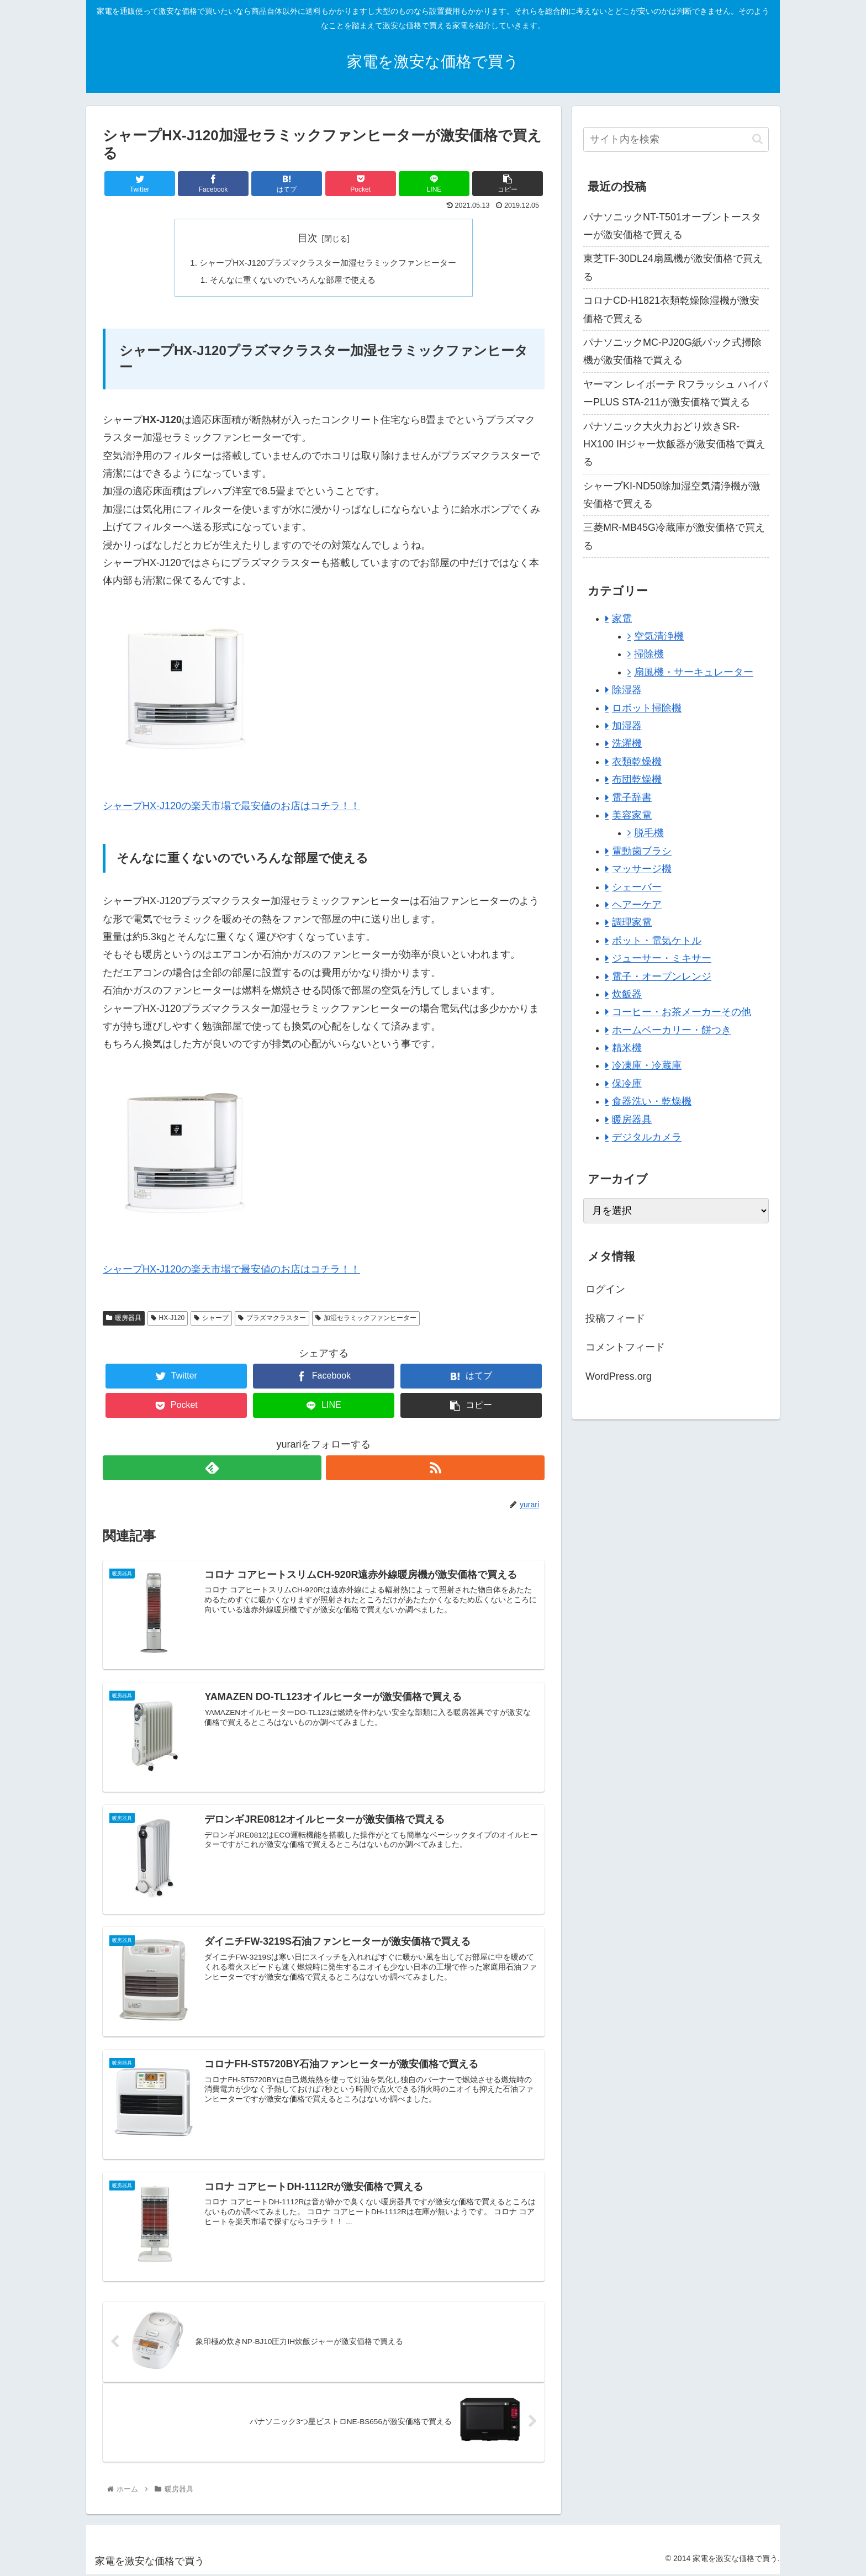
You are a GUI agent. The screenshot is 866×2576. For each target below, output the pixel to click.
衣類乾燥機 (637, 761)
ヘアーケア (637, 904)
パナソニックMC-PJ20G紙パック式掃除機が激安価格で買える (672, 351)
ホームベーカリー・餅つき (671, 1030)
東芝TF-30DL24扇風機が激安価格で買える (673, 267)
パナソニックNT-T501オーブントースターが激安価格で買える (672, 226)
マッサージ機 (642, 868)
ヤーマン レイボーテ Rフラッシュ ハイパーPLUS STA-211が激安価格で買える (675, 393)
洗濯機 (627, 743)
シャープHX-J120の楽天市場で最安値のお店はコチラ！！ (231, 808)
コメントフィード (625, 1347)
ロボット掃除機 (647, 708)
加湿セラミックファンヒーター (365, 1320)
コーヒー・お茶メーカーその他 (681, 1011)
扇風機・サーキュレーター (693, 672)
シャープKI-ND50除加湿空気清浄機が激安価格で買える (672, 495)
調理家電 (632, 922)
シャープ (211, 1320)
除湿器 (627, 689)
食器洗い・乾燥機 (651, 1101)
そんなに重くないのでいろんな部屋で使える (290, 281)
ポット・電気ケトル (656, 940)
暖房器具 (123, 1320)
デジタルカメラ (647, 1137)
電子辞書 (632, 797)
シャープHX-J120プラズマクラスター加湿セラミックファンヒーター (328, 263)
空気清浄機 (659, 636)
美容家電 (632, 815)
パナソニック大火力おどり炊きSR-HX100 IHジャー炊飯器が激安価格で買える (674, 444)
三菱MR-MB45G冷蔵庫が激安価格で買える (674, 536)
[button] (757, 139)
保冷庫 (627, 1083)
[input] (676, 139)
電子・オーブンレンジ (661, 976)
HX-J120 (167, 1320)
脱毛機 (649, 832)
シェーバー (637, 887)
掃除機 (649, 653)
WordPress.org (618, 1376)
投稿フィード (615, 1318)
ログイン (605, 1289)
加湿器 (627, 725)
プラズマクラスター (272, 1320)
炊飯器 (627, 994)
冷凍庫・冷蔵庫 (647, 1065)
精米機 (627, 1047)
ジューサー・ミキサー (661, 958)
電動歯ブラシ (642, 851)
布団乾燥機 (637, 779)
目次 (308, 238)
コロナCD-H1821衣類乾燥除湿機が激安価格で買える (671, 309)
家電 (622, 618)
